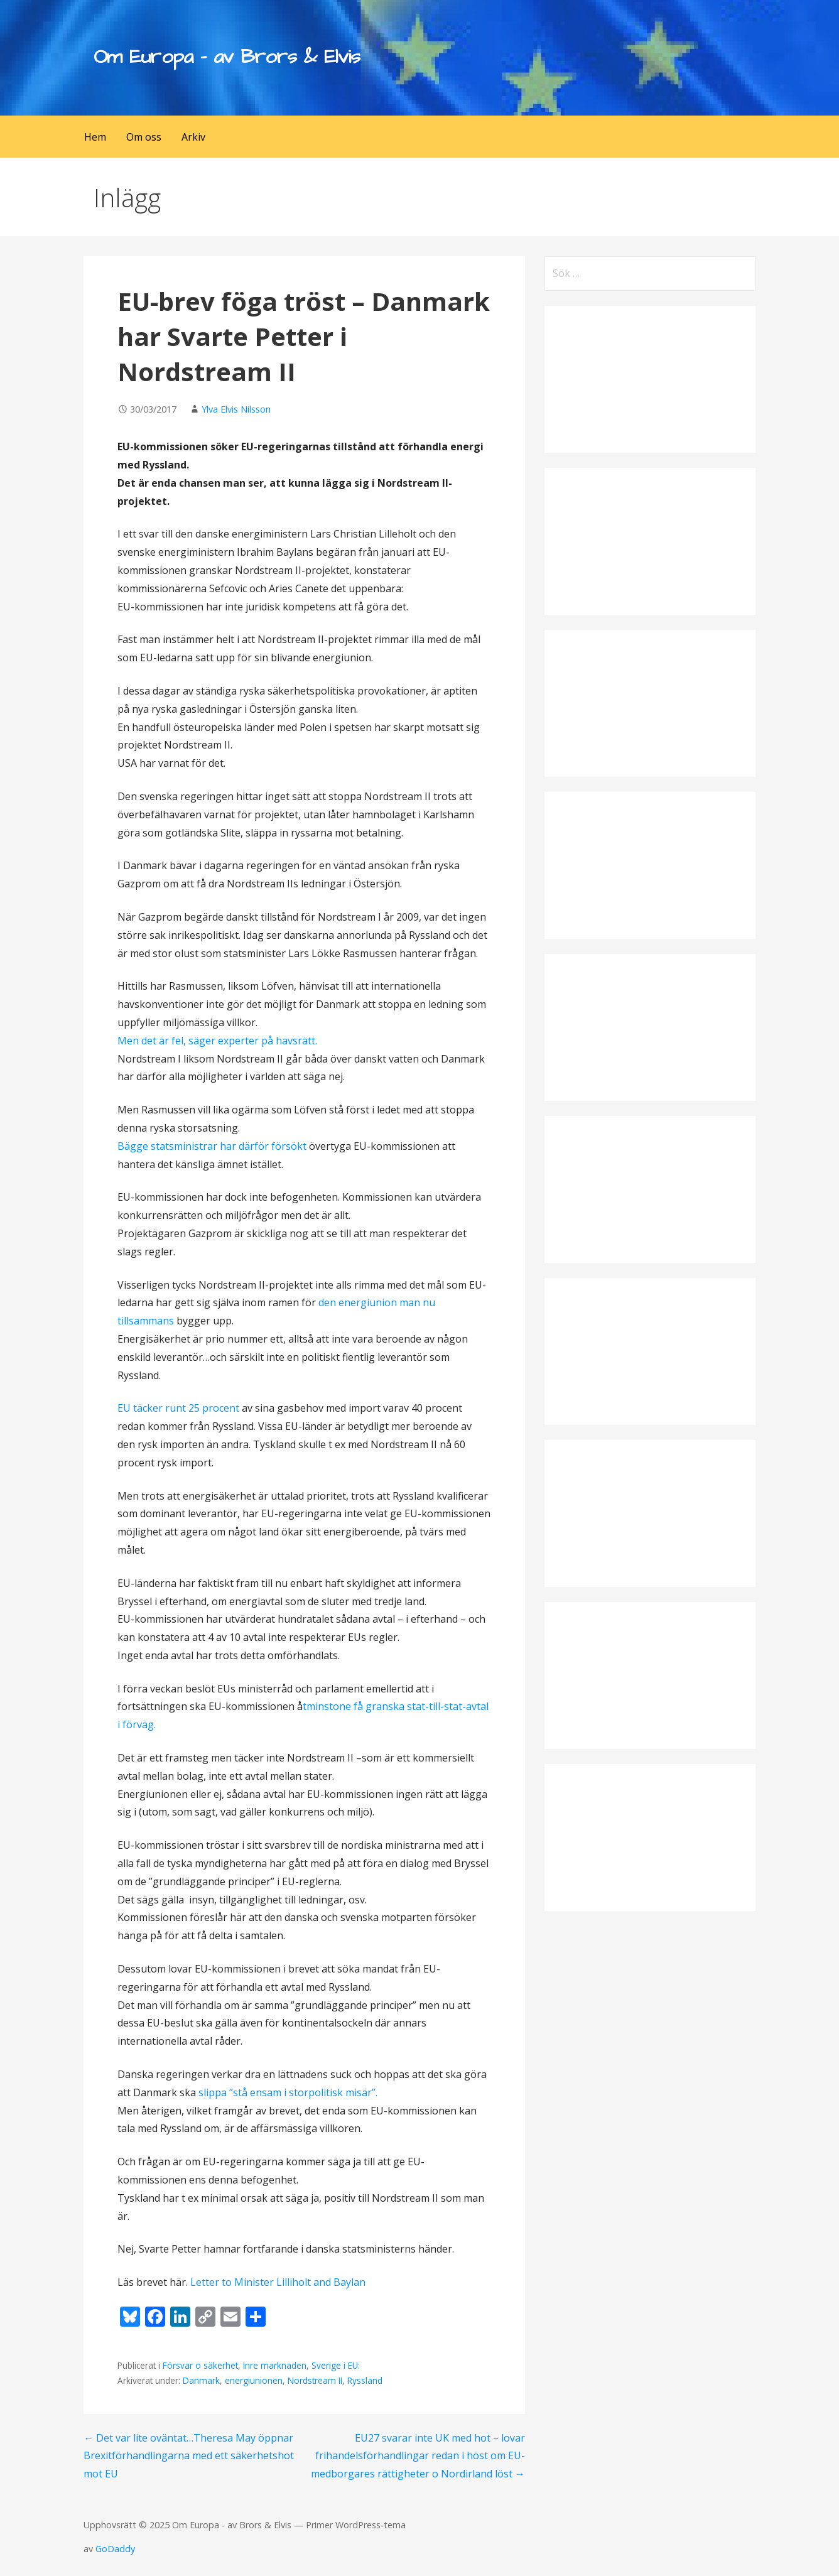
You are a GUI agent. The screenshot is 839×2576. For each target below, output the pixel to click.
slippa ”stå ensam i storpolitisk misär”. (287, 2092)
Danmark (201, 2380)
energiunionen (254, 2380)
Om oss (143, 137)
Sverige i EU (334, 2365)
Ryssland (364, 2380)
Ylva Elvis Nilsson (236, 409)
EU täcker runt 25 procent (179, 1408)
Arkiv (193, 137)
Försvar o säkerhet (200, 2365)
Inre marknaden (274, 2365)
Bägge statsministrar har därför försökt (213, 1146)
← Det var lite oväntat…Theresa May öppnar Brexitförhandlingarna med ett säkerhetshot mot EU (189, 2456)
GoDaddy (115, 2549)
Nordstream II (315, 2380)
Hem (95, 137)
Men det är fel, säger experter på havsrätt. (217, 1040)
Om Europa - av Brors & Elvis (227, 57)
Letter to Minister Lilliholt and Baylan (277, 2282)
